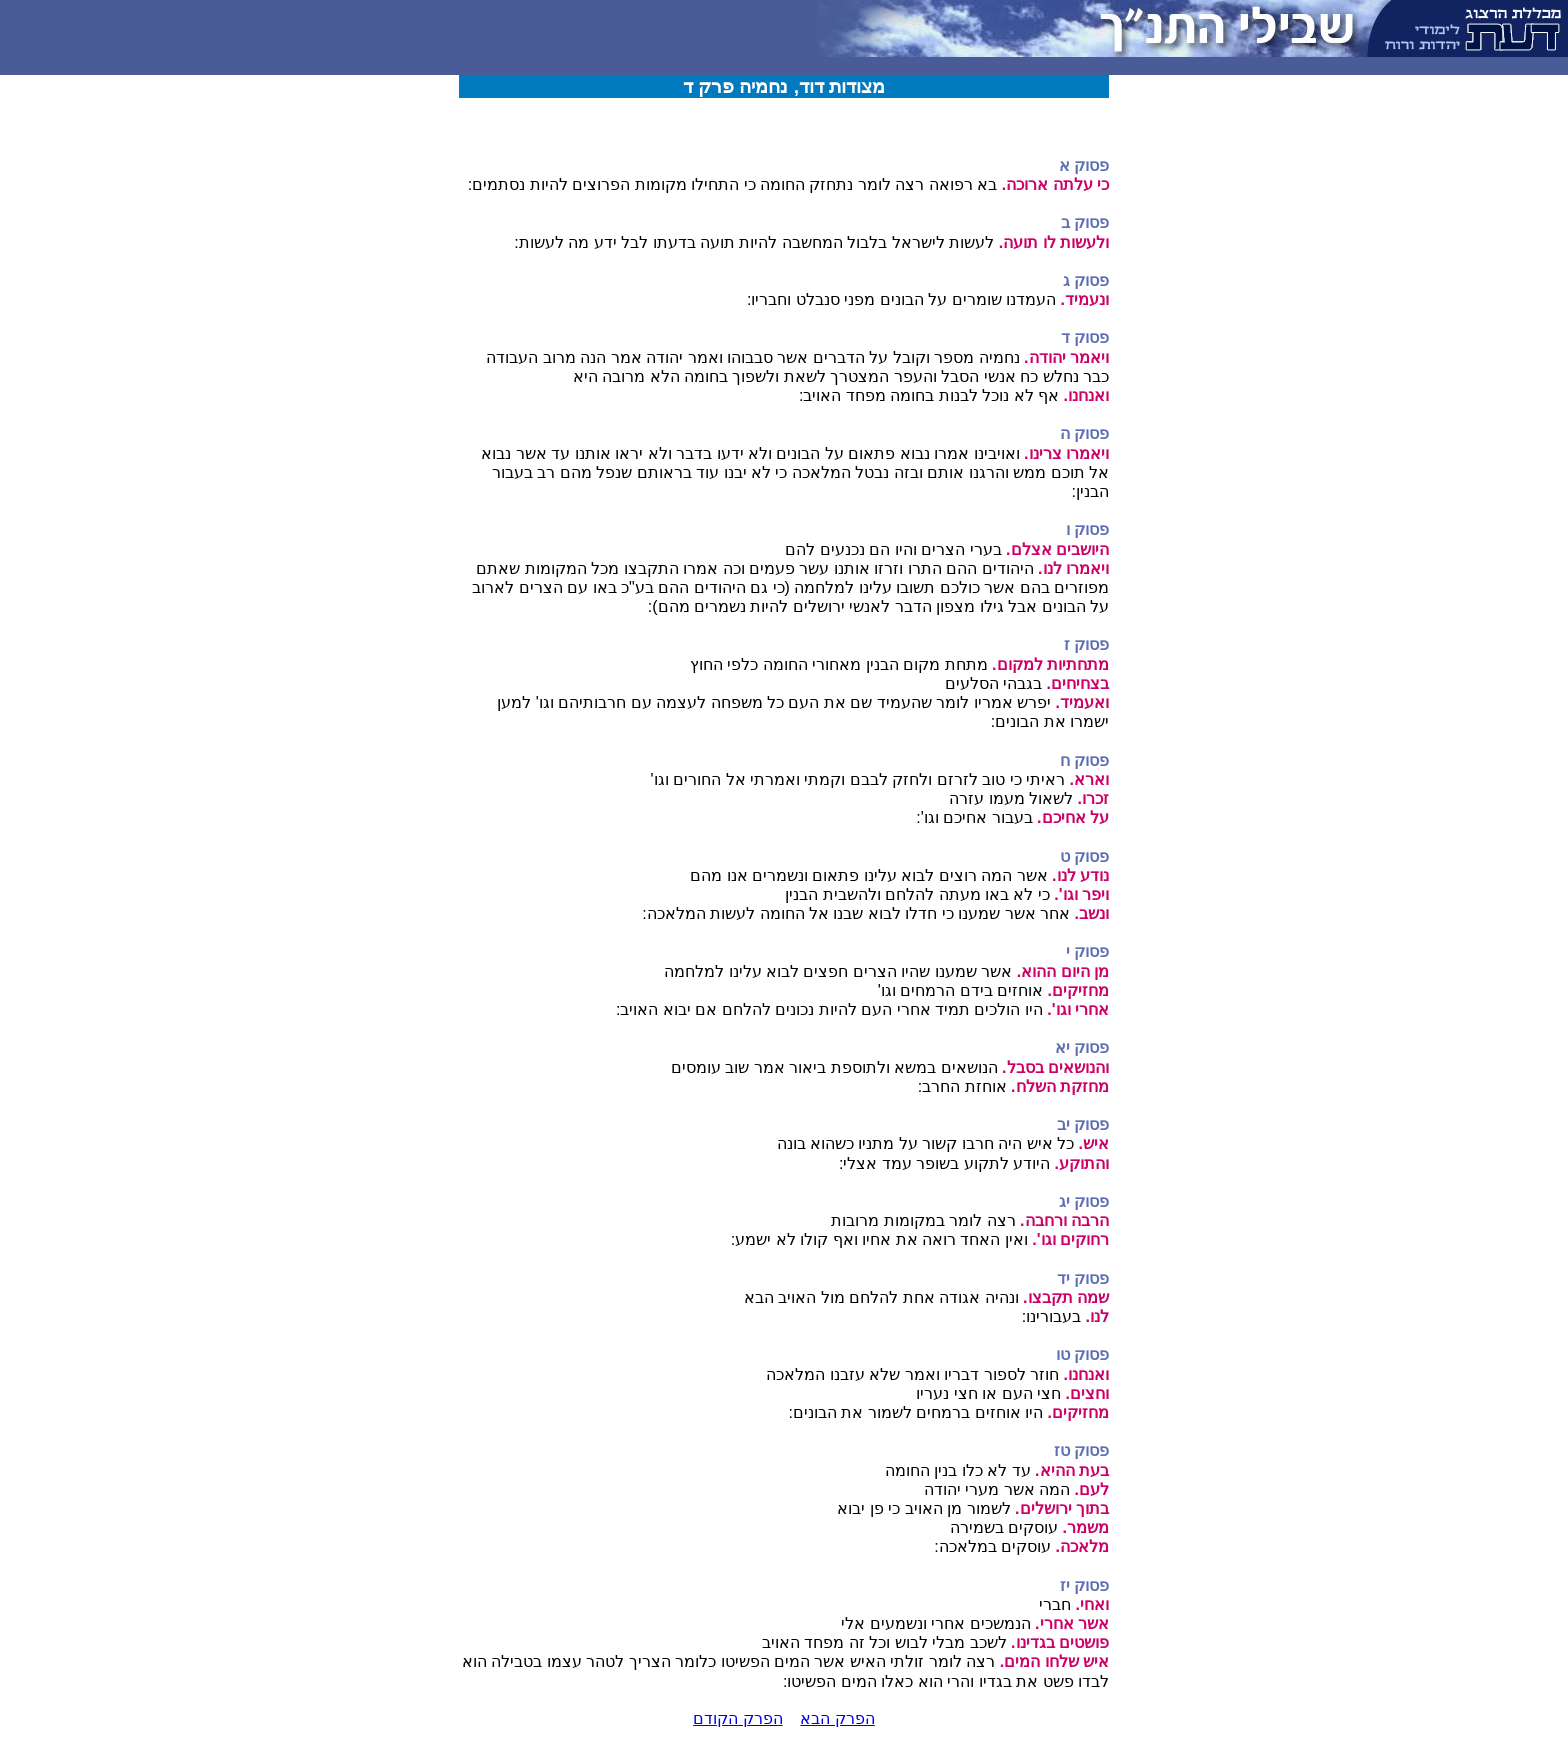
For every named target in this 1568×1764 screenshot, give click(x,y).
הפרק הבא (837, 1718)
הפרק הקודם (737, 1718)
